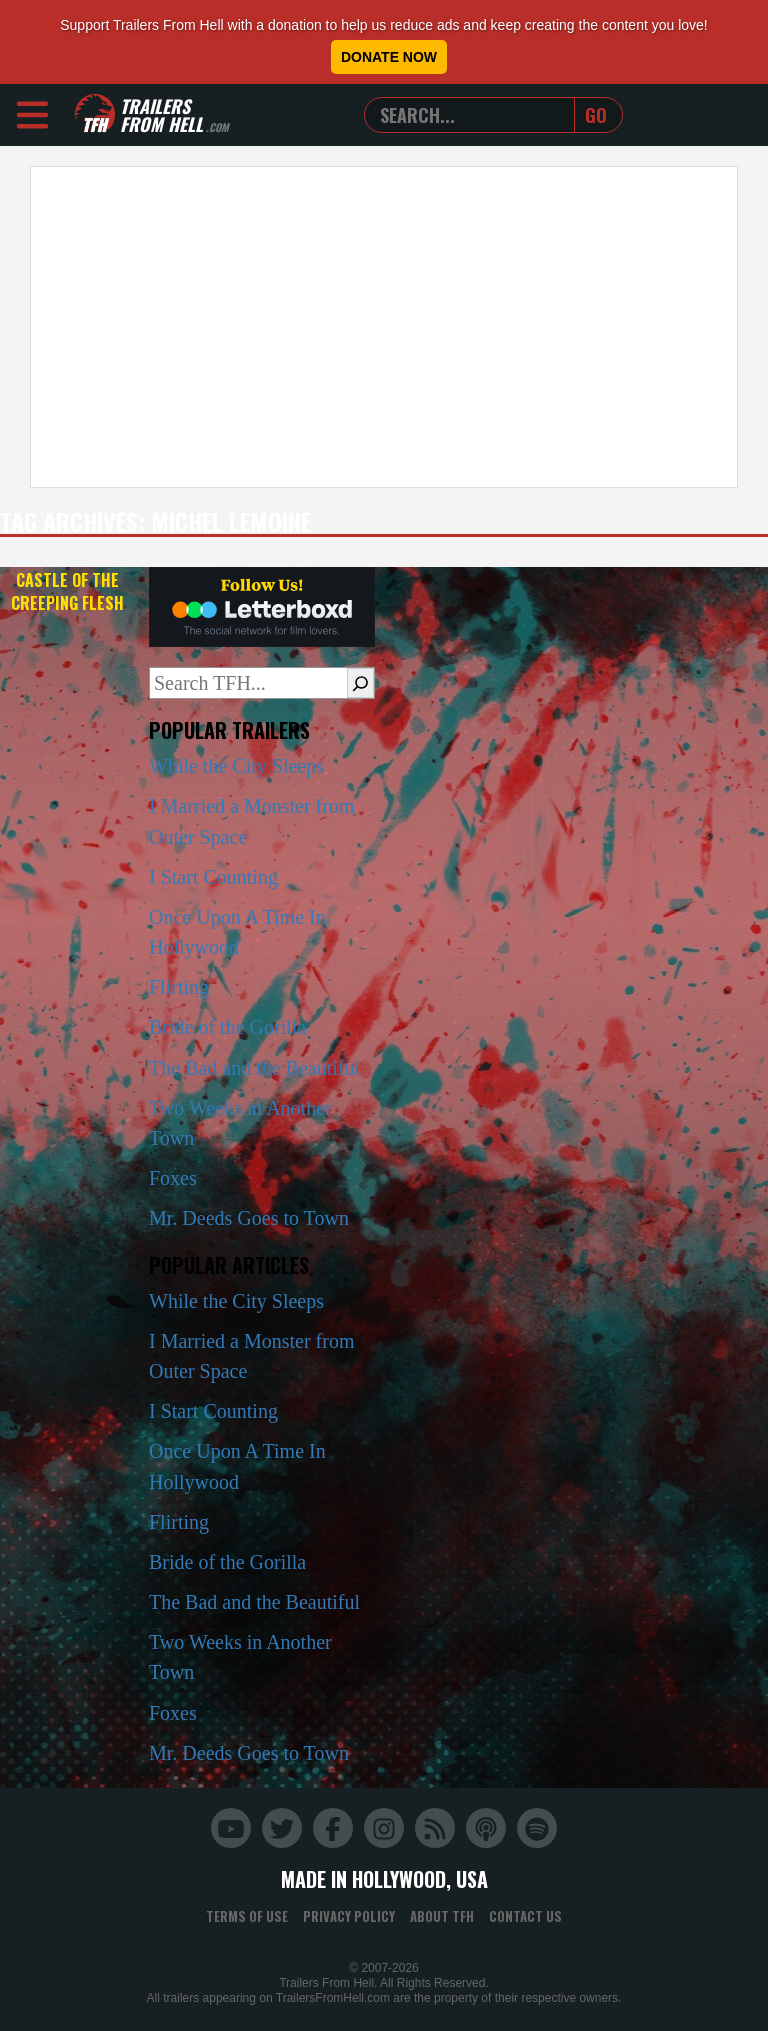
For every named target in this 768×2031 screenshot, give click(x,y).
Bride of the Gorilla (227, 1027)
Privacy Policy (349, 1916)
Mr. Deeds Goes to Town (249, 1218)
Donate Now (389, 57)
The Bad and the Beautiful (254, 1068)
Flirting (179, 987)
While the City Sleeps (236, 766)
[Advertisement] (384, 327)
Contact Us (525, 1916)
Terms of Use (247, 1916)
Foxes (173, 1178)
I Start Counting (213, 877)
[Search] (360, 683)
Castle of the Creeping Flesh (67, 591)
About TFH (442, 1916)
